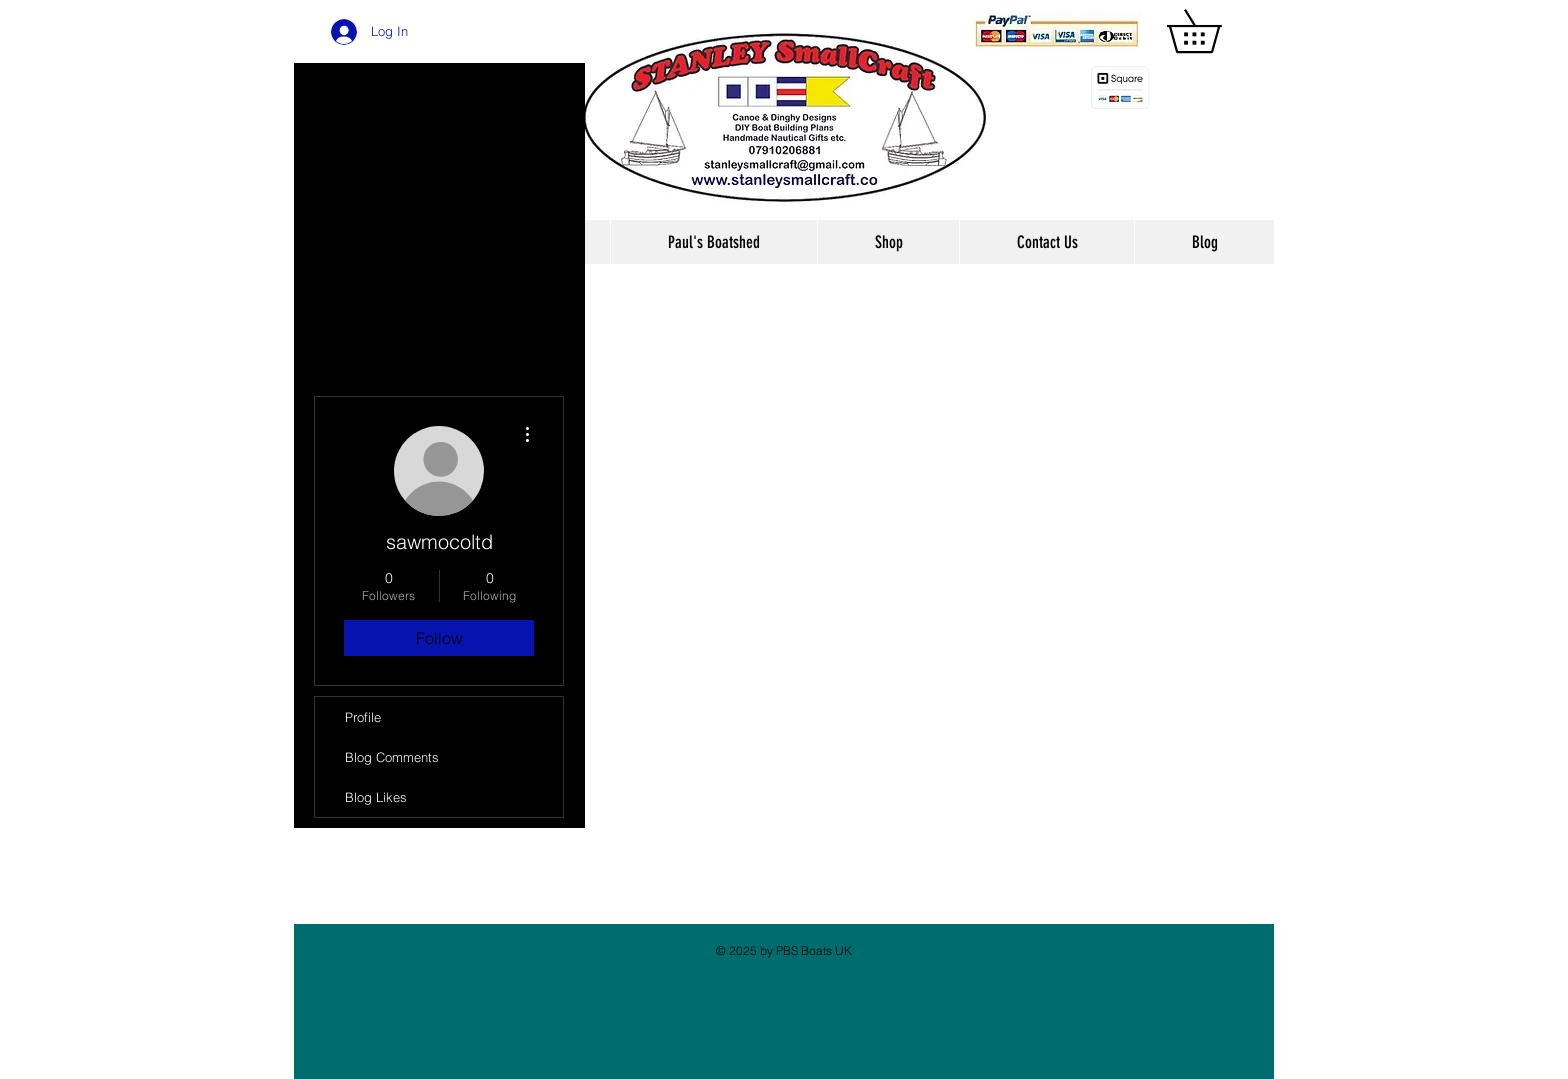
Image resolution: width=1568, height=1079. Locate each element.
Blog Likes (376, 797)
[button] (1215, 31)
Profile (363, 717)
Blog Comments (392, 757)
